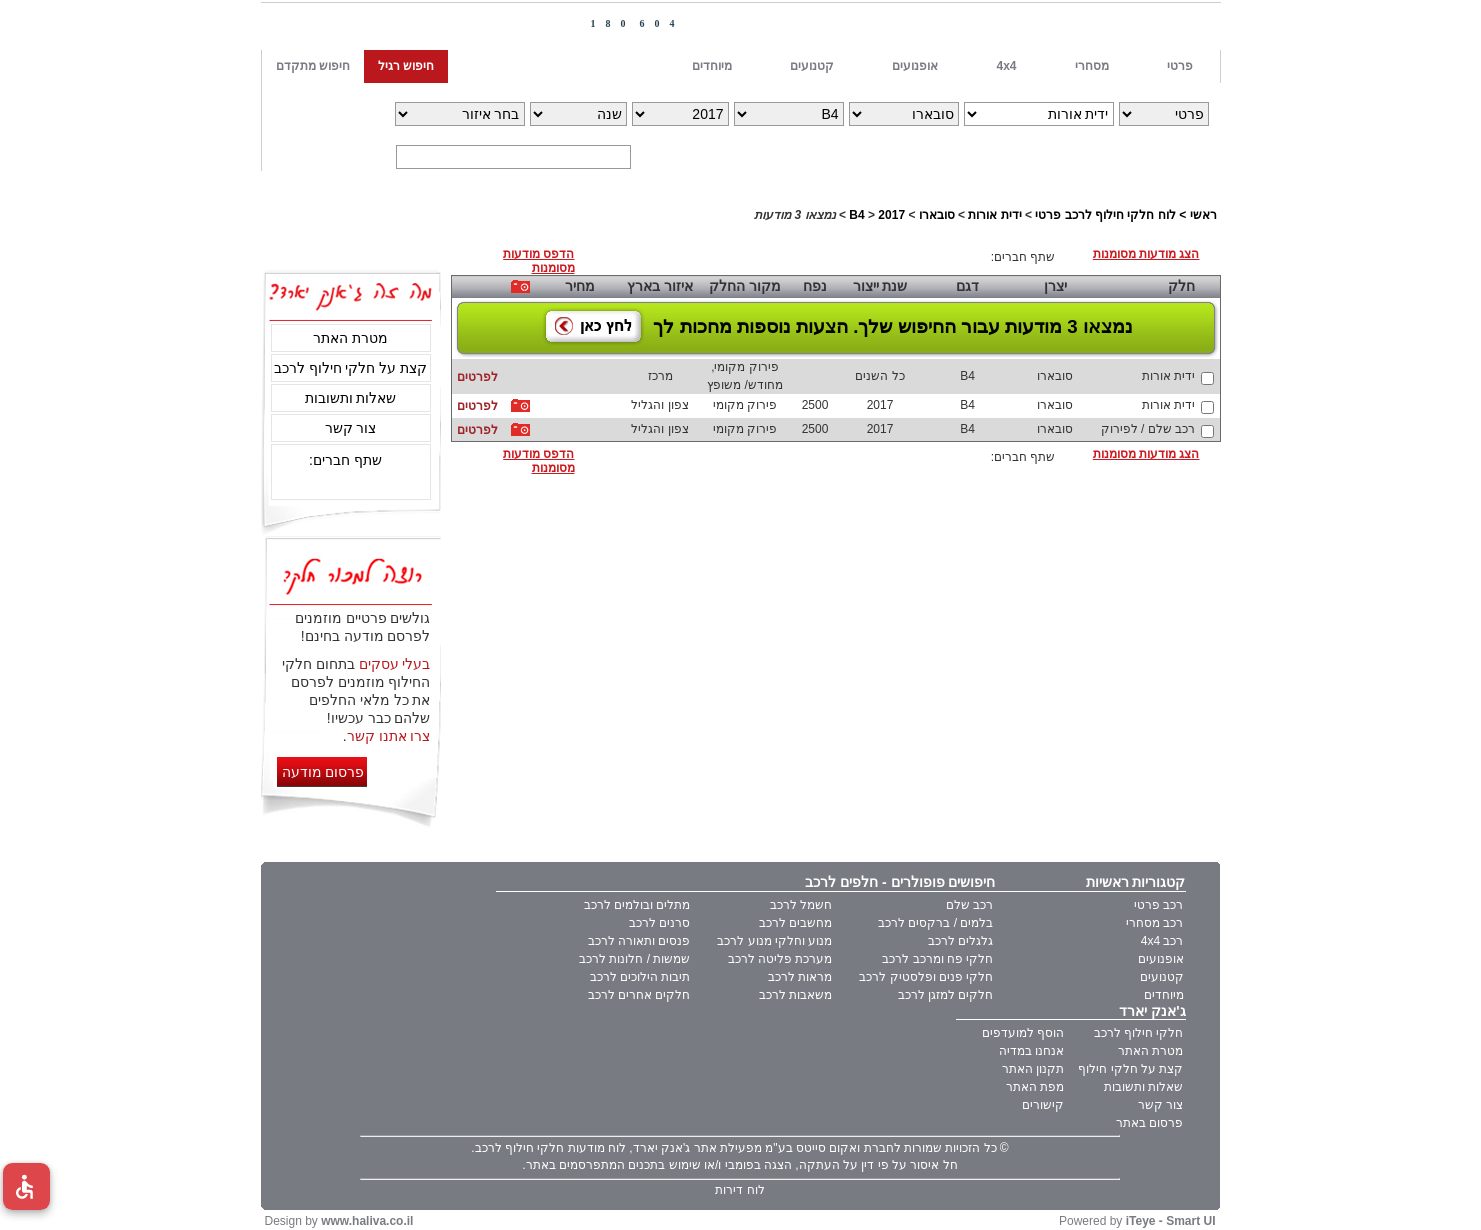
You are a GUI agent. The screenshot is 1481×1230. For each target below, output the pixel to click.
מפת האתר (1035, 1087)
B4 (856, 215)
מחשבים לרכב (795, 923)
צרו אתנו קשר (389, 736)
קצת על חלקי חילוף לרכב (351, 368)
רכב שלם (969, 905)
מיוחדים (1164, 995)
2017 (891, 215)
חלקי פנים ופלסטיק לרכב (926, 977)
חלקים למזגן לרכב (946, 995)
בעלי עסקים (395, 664)
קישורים (1043, 1105)
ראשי (1203, 215)
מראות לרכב (800, 977)
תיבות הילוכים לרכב (640, 977)
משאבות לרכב (795, 995)
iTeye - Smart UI (1171, 1221)
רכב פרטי (1158, 905)
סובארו (937, 215)
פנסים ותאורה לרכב (639, 941)
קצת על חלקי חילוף (1130, 1069)
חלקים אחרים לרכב (639, 995)
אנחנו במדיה (1031, 1051)
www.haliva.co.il (367, 1221)
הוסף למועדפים (1023, 1033)
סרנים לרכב (659, 923)
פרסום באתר (1149, 1123)
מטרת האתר (350, 338)
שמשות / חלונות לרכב (634, 959)
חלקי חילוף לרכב (1139, 1033)
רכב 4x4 (1162, 941)
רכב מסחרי (1154, 923)
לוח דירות (739, 1190)
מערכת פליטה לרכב (780, 959)
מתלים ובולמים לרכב (637, 905)
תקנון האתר (1033, 1069)
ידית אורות (994, 215)
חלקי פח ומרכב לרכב (937, 959)
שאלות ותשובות (351, 398)
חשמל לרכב (801, 905)
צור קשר (351, 428)
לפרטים (477, 377)
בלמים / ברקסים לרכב (935, 923)
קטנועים (1162, 977)
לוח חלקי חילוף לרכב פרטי (1105, 215)
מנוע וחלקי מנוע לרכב (774, 941)
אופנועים (1161, 959)
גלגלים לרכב (960, 941)
